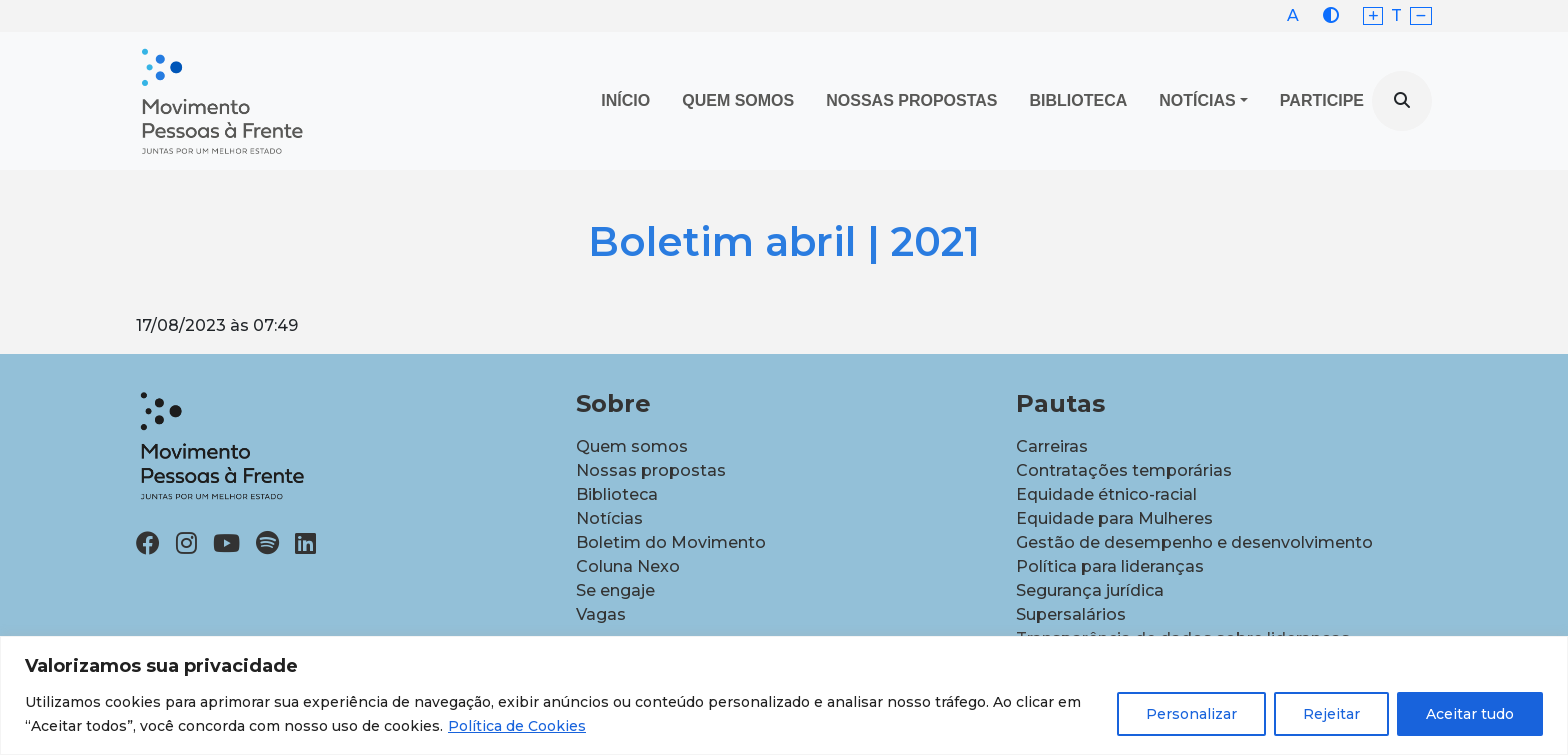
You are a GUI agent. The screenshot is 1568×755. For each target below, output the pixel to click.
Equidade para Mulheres (1114, 518)
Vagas (601, 614)
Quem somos (632, 446)
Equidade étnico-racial (1106, 494)
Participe (1322, 100)
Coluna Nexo (628, 566)
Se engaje (615, 590)
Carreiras (1052, 446)
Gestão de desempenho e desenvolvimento (1194, 542)
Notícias (1197, 100)
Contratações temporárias (1124, 470)
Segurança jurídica (1090, 590)
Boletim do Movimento (671, 542)
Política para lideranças (1110, 566)
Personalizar (1191, 714)
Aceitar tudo (1470, 714)
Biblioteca (1079, 100)
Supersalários (1071, 614)
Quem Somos (738, 100)
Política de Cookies (517, 726)
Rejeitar (1331, 714)
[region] (784, 695)
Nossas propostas (911, 100)
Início (625, 100)
